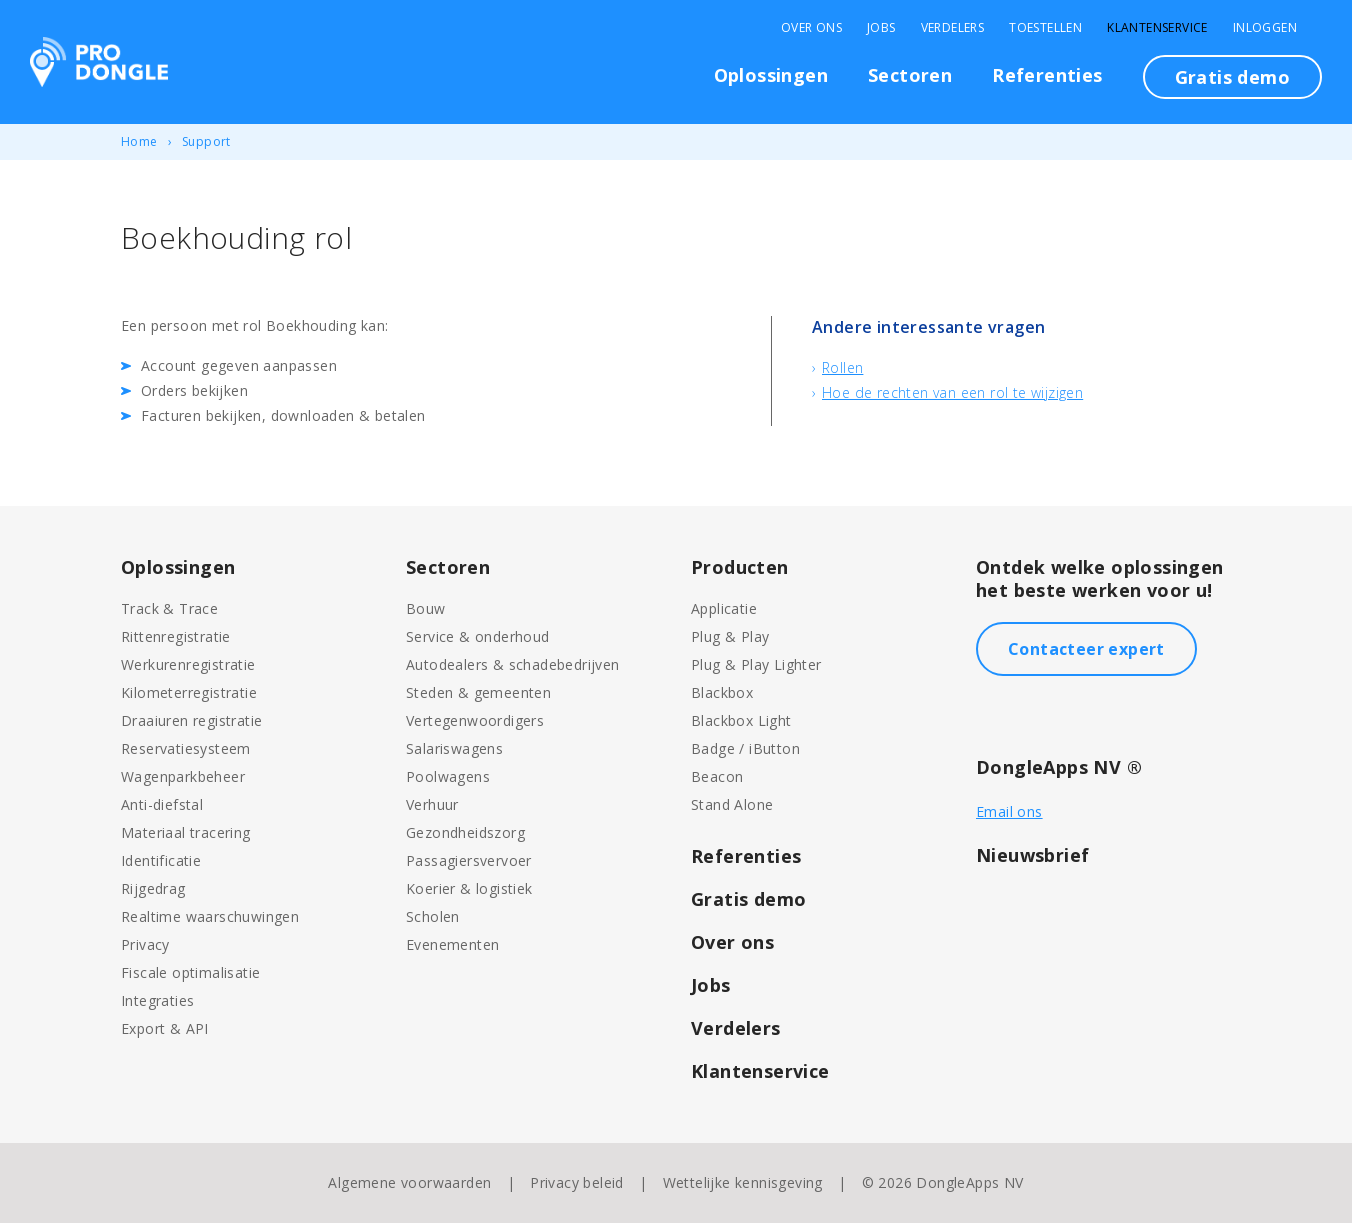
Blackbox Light (741, 720)
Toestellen (1045, 28)
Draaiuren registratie (191, 720)
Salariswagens (454, 748)
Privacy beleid (577, 1182)
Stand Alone (732, 804)
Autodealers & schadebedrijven (513, 664)
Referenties (1047, 75)
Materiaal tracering (186, 832)
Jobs (881, 28)
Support (206, 141)
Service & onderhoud (478, 636)
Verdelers (953, 28)
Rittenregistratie (176, 636)
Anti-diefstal (162, 804)
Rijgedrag (153, 888)
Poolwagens (448, 776)
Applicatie (724, 608)
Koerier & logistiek (469, 888)
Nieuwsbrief (1032, 855)
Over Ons (811, 28)
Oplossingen (771, 75)
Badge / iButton (745, 748)
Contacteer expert (1086, 649)
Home (139, 141)
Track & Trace (169, 608)
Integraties (157, 1000)
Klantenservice (1157, 28)
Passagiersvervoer (469, 860)
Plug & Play (730, 636)
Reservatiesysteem (186, 748)
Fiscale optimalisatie (190, 972)
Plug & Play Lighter (756, 664)
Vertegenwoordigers (475, 720)
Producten (740, 567)
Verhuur (432, 804)
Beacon (717, 776)
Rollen (842, 367)
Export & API (165, 1028)
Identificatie (161, 860)
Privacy (145, 944)
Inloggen (1265, 28)
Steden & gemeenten (478, 692)
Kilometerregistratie (189, 692)
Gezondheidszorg (465, 832)
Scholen (433, 916)
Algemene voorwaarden (409, 1182)
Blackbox (722, 692)
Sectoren (910, 75)
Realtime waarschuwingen (210, 916)
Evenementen (452, 944)
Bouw (426, 608)
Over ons (732, 942)
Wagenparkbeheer (183, 776)
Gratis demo (1232, 77)
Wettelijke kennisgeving (743, 1182)
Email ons (1009, 811)
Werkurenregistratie (188, 664)
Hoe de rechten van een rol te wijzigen (952, 392)
